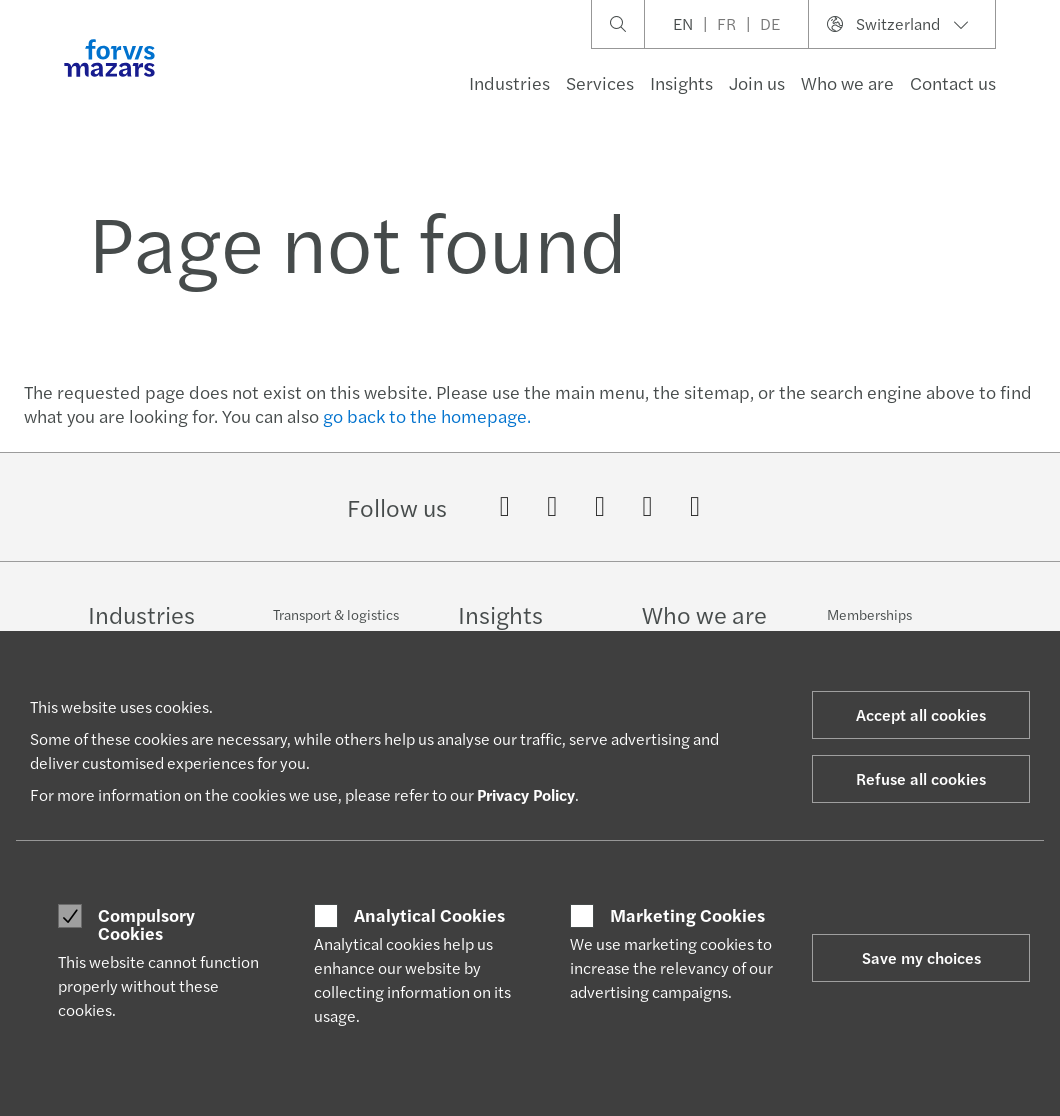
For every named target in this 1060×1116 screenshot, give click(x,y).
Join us (757, 82)
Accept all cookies (921, 714)
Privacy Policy (526, 794)
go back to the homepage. (427, 415)
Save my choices (921, 957)
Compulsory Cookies (146, 923)
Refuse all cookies (921, 778)
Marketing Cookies (687, 915)
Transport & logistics (336, 614)
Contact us (953, 82)
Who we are (847, 82)
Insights (681, 82)
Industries (509, 82)
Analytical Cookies (429, 915)
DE (770, 23)
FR (726, 23)
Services (600, 82)
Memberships (869, 620)
